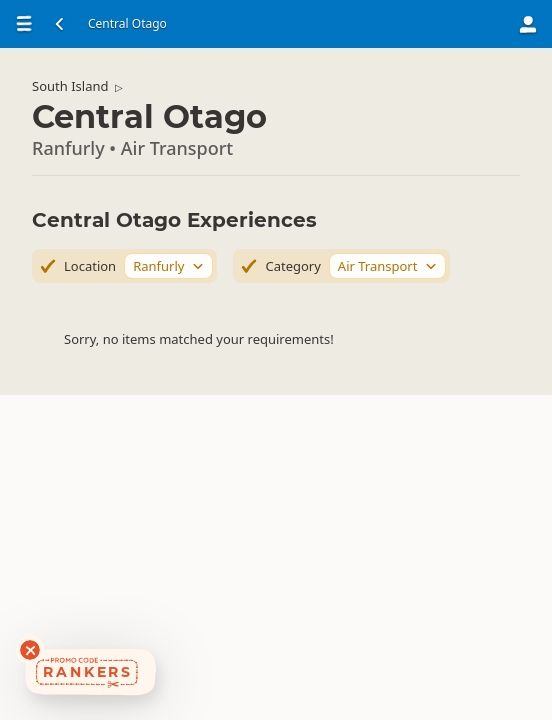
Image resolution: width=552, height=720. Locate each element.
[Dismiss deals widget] (30, 650)
